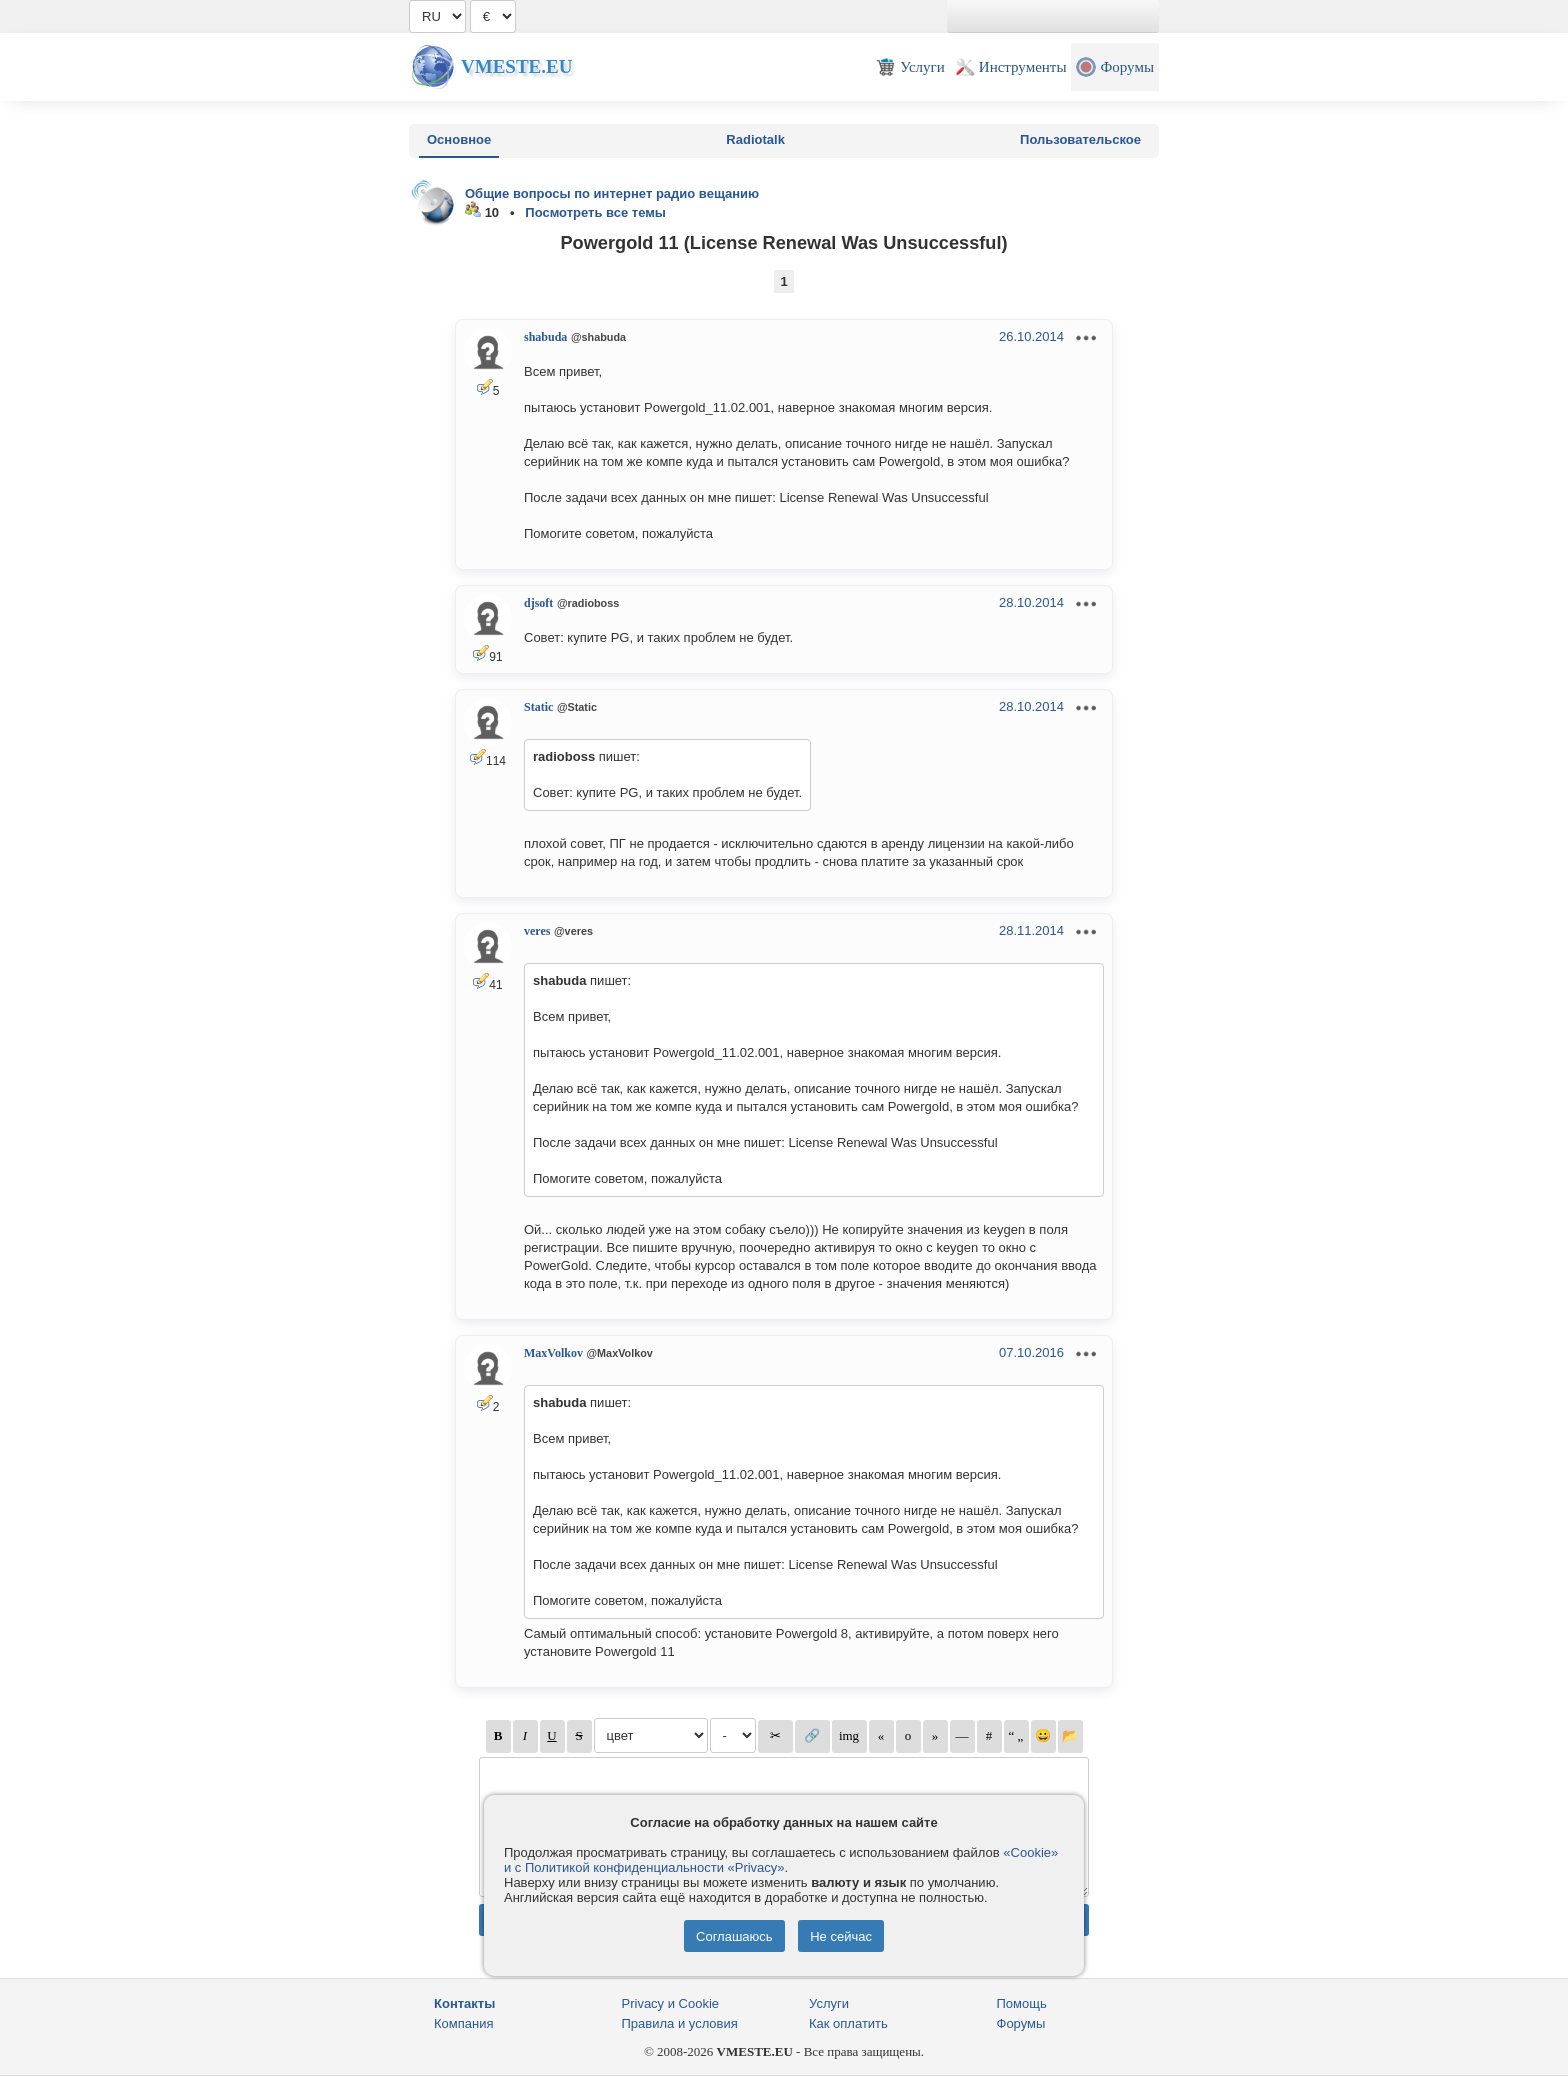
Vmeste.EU (516, 66)
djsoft (538, 603)
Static (538, 707)
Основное (459, 139)
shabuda (545, 337)
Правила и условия (680, 2023)
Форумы (1021, 2023)
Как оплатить (848, 2023)
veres (537, 931)
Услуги (829, 2003)
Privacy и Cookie (671, 2003)
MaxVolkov (553, 1353)
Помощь (1022, 2003)
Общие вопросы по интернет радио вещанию (612, 193)
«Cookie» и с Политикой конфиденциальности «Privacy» (781, 1860)
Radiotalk (755, 139)
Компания (464, 2023)
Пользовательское (1080, 139)
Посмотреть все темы (595, 212)
